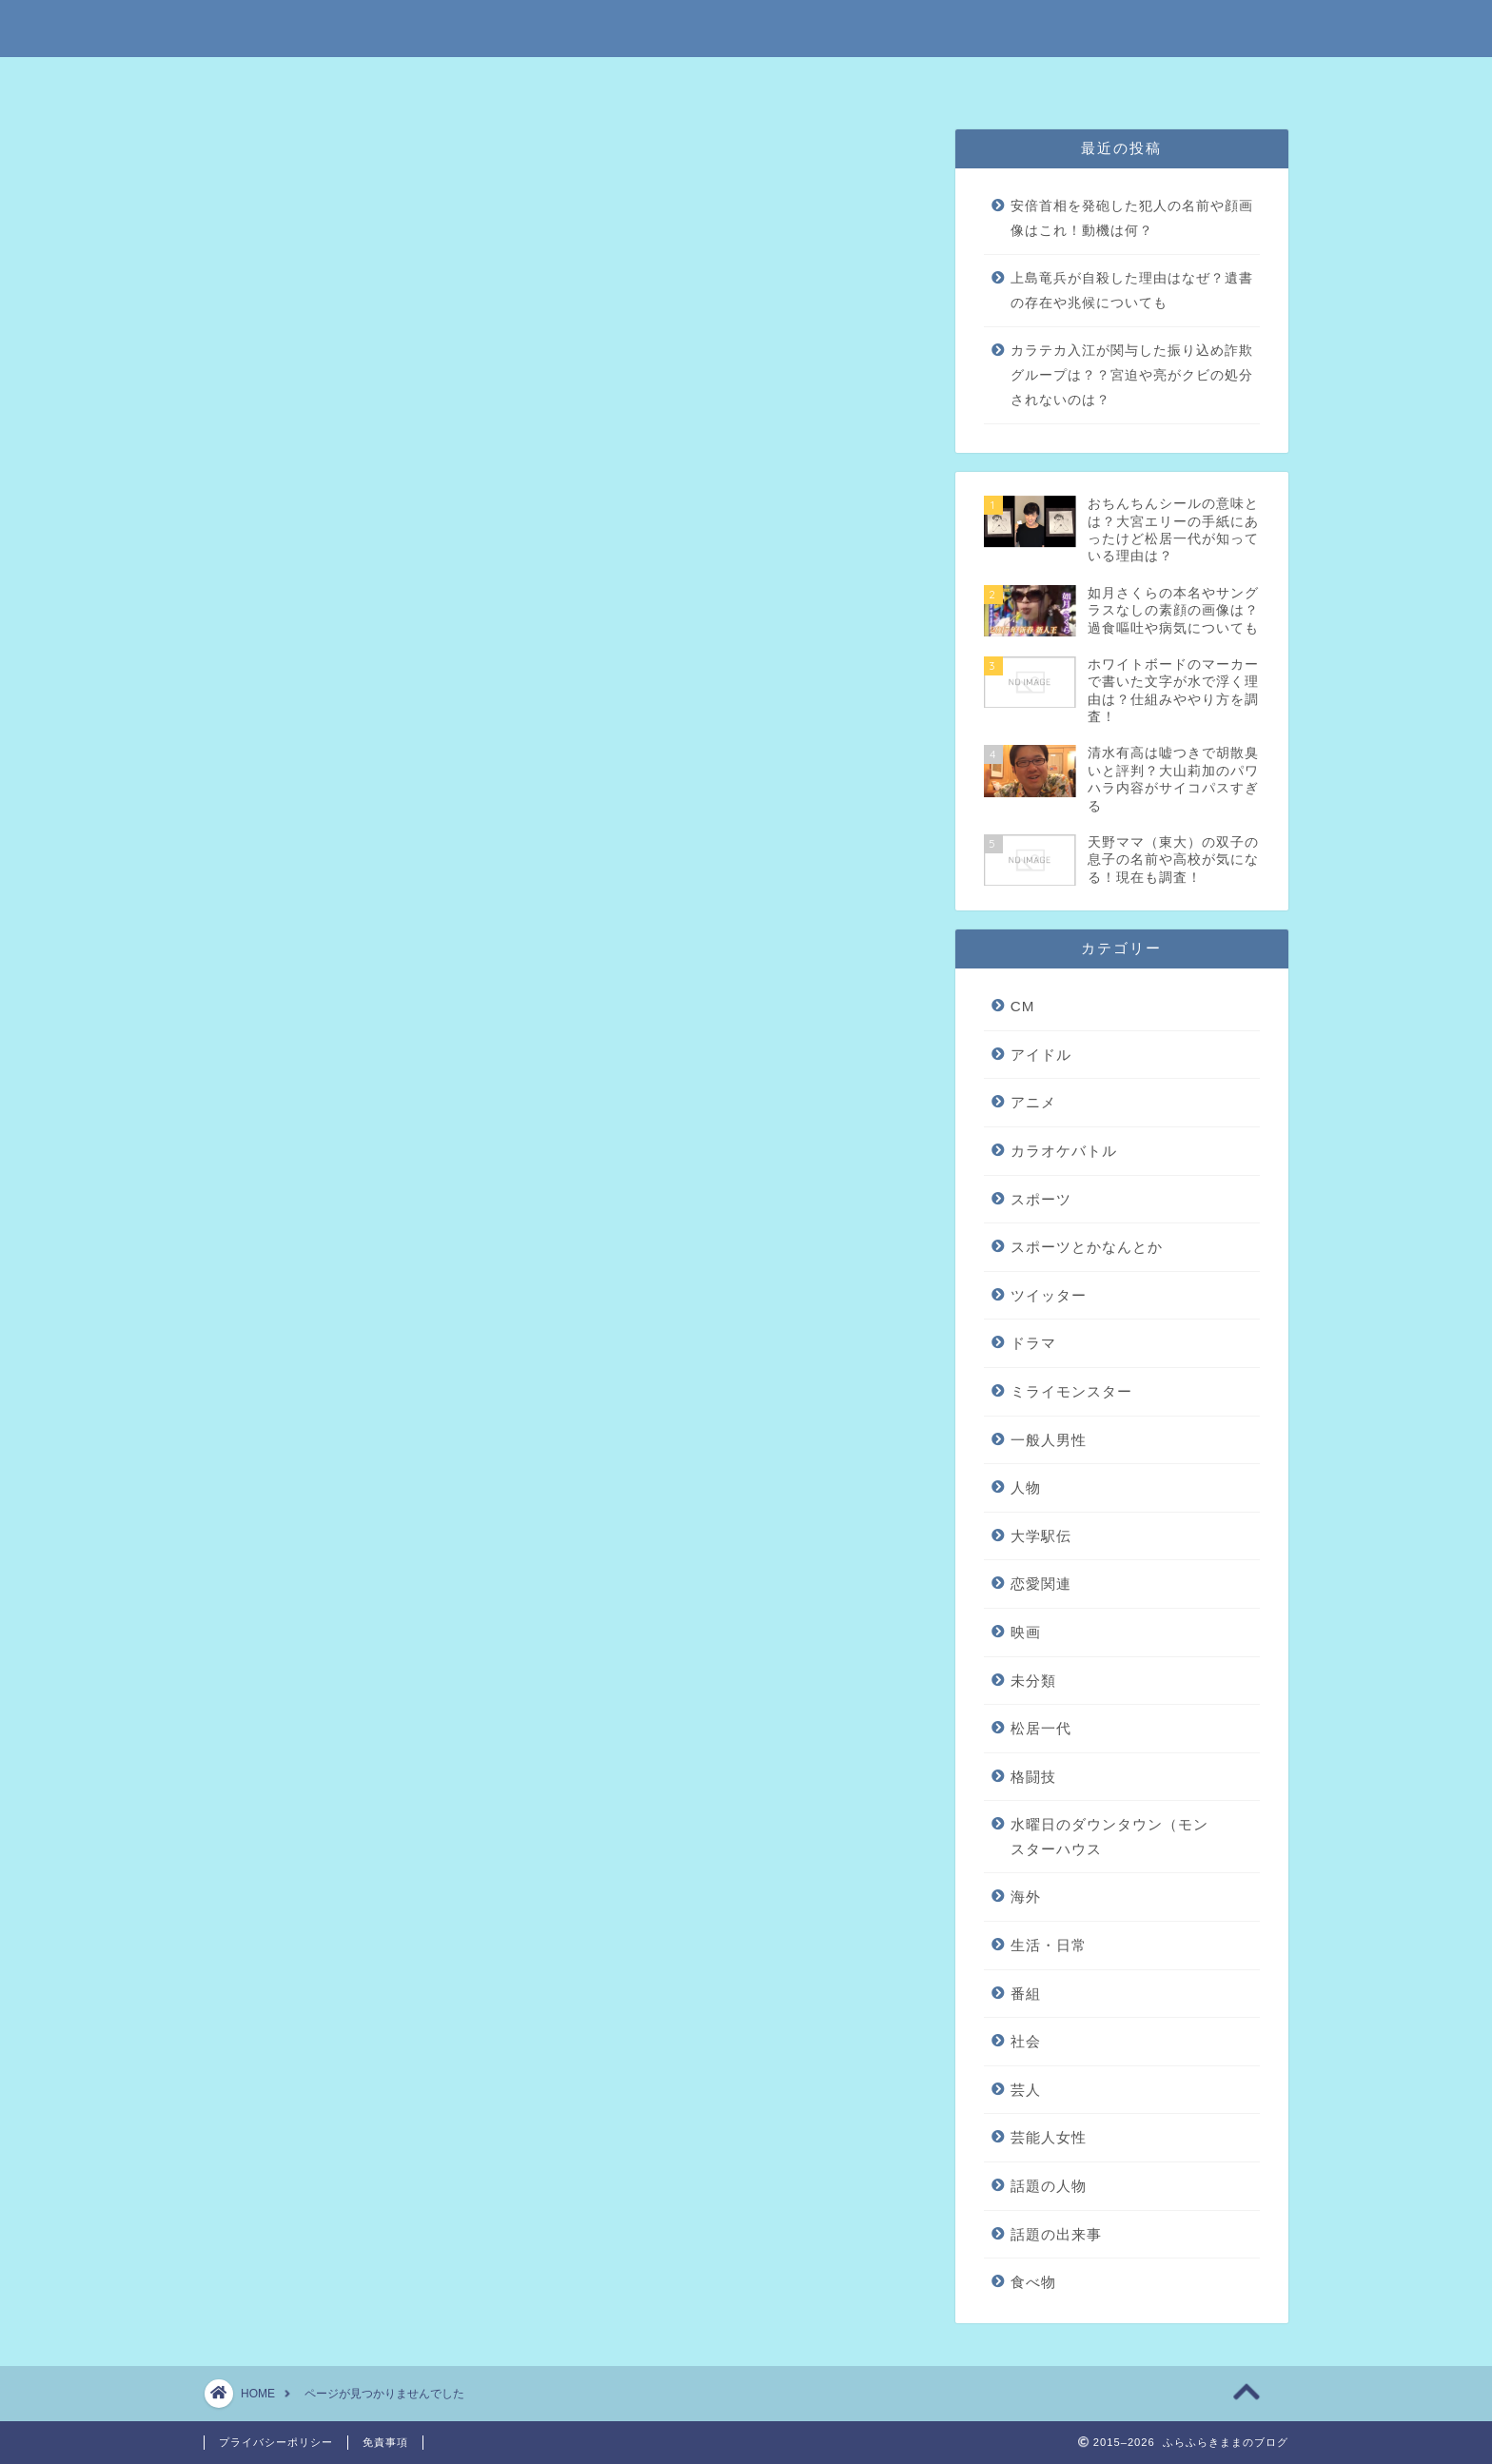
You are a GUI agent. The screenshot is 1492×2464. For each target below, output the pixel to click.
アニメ (299, 1003)
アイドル (307, 973)
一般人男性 (315, 1187)
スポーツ (307, 1065)
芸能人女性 (315, 1555)
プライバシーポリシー (807, 80)
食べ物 (299, 1646)
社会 (291, 1524)
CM (1023, 1006)
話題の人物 (315, 1585)
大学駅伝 (1041, 1536)
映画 (291, 1279)
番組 (291, 1493)
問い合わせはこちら (954, 80)
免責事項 (686, 80)
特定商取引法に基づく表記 (555, 80)
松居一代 (307, 1340)
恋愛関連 (307, 1249)
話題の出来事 (323, 1616)
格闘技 (299, 1370)
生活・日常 (315, 1463)
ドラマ (1033, 1343)
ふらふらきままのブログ (746, 27)
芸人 (1026, 2090)
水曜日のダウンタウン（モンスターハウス (428, 1402)
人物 (291, 1217)
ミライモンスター (339, 1156)
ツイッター (315, 1126)
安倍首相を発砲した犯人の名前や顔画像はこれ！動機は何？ (1132, 218)
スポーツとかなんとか (356, 1095)
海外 (291, 1432)
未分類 (299, 1309)
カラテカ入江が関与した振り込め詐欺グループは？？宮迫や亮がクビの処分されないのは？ (1132, 374)
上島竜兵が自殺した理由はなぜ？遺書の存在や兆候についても (1132, 290)
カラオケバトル (331, 1034)
